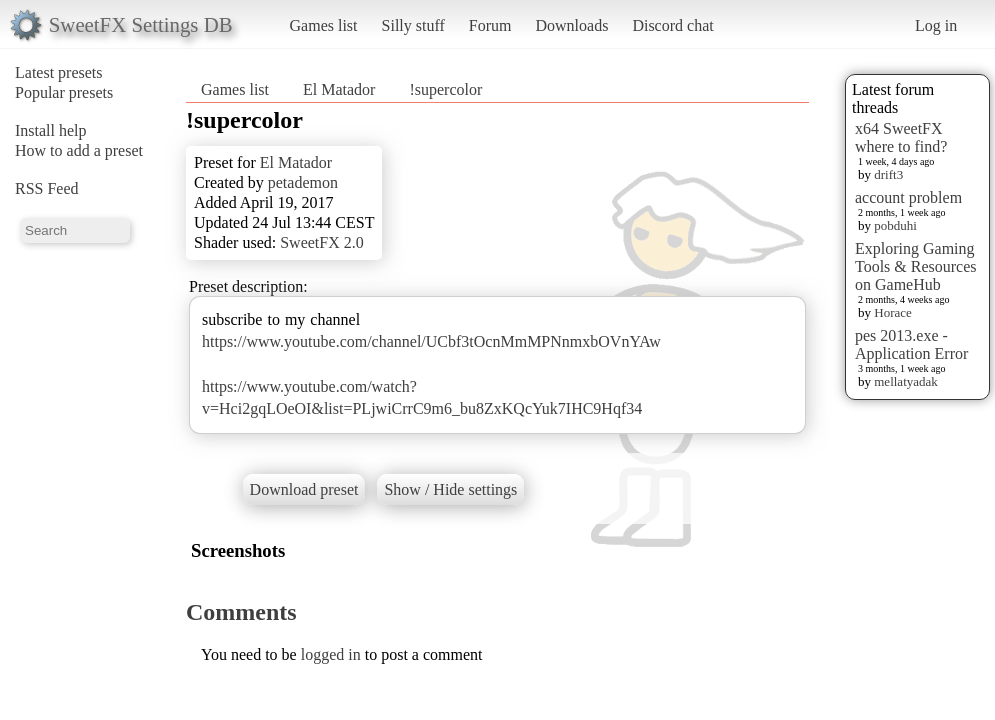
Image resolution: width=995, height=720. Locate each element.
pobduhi (895, 225)
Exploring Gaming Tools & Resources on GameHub (916, 266)
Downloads (571, 25)
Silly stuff (413, 25)
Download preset (304, 489)
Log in (936, 25)
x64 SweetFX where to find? (901, 137)
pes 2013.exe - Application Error (911, 344)
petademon (303, 182)
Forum (490, 25)
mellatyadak (906, 381)
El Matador (339, 89)
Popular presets (64, 92)
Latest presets (59, 72)
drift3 (888, 174)
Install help (51, 130)
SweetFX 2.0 (322, 242)
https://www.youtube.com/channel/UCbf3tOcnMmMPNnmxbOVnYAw (431, 341)
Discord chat (672, 25)
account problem (908, 197)
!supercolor (445, 89)
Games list (324, 25)
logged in (331, 654)
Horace (893, 312)
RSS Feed (47, 188)
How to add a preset (79, 150)
